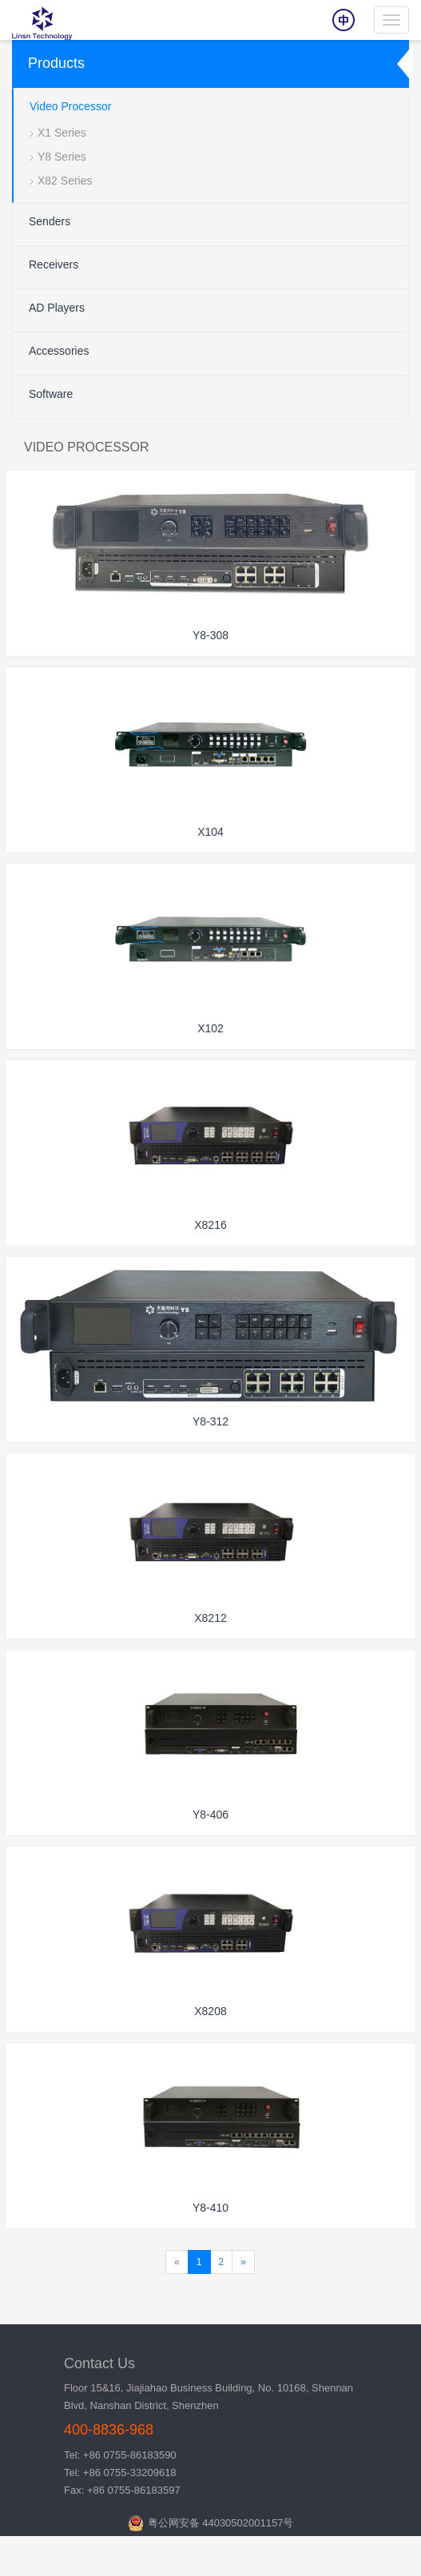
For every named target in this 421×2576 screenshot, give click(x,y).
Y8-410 (210, 2207)
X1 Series (62, 132)
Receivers (53, 264)
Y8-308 (210, 635)
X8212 (210, 1618)
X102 (210, 1028)
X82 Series (65, 180)
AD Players (57, 307)
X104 (210, 831)
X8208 (210, 2011)
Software (51, 394)
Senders (49, 221)
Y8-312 (210, 1421)
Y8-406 (210, 1814)
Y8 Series (62, 156)
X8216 (210, 1224)
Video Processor (70, 106)
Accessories (59, 350)
